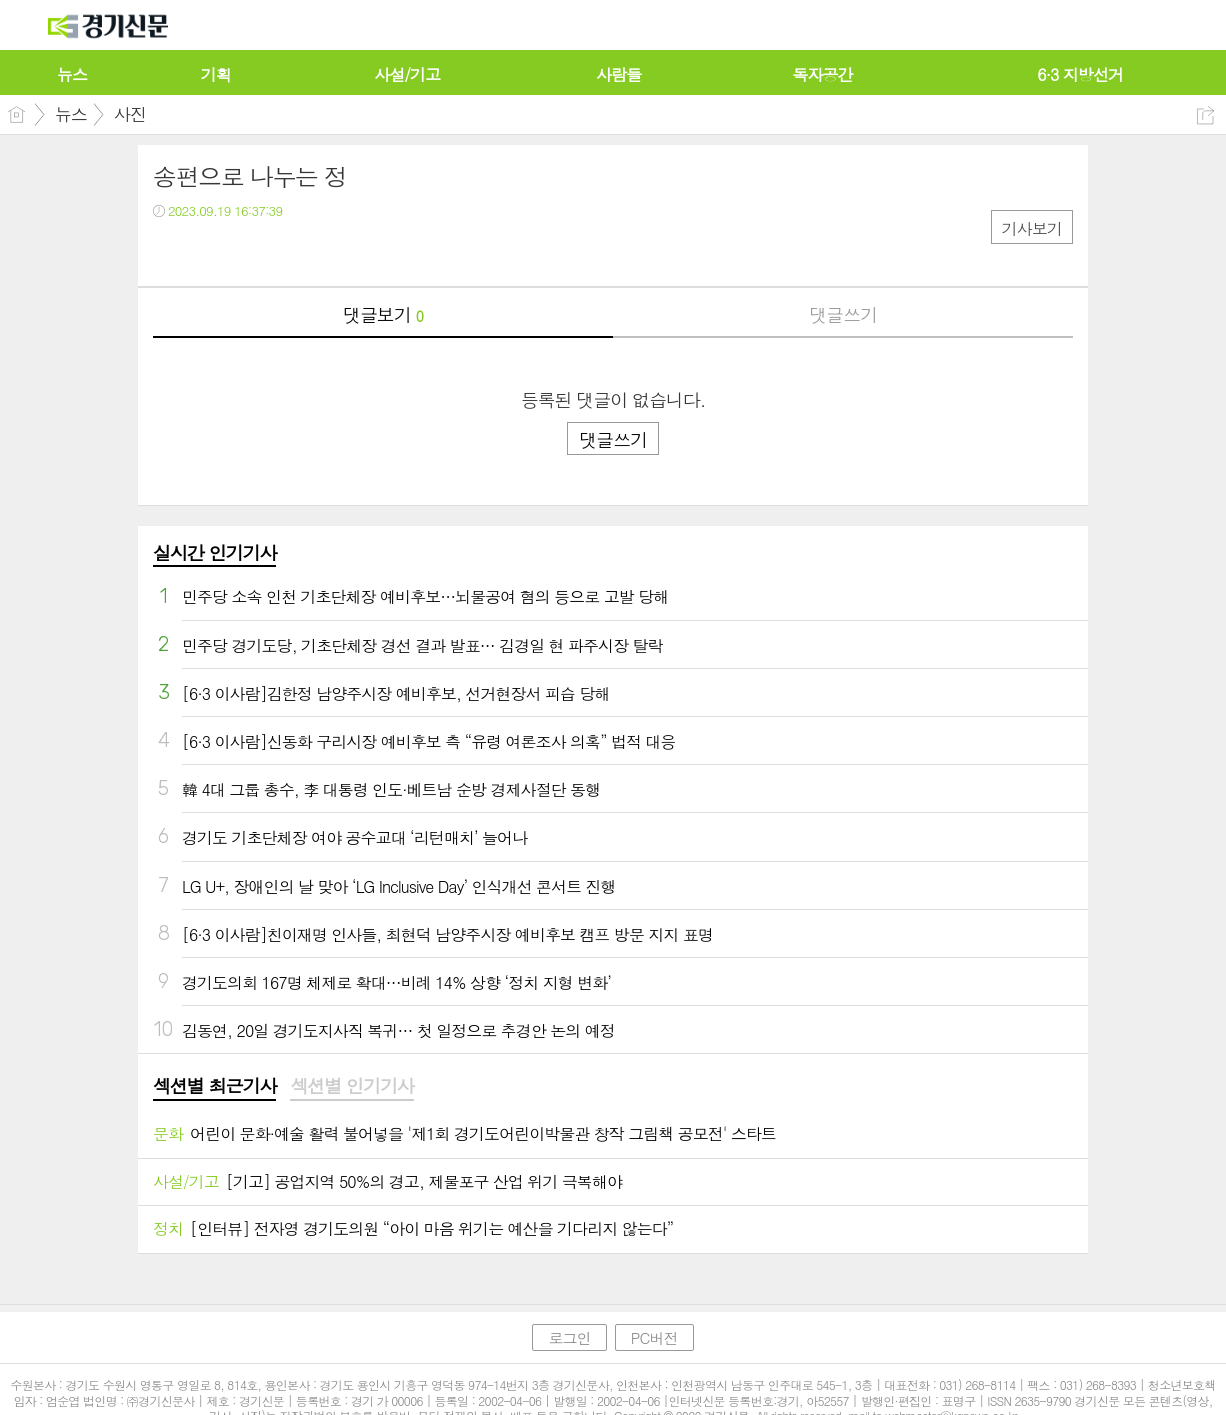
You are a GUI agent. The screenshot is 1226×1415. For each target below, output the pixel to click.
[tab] (214, 1087)
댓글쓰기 (843, 314)
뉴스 (71, 114)
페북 (170, 251)
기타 (290, 251)
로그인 (569, 1337)
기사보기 (1032, 228)
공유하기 (1205, 115)
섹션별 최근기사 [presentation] (214, 1086)
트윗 (210, 251)
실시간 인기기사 (214, 552)
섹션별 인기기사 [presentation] (351, 1086)
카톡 (250, 251)
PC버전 (654, 1337)
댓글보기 (383, 314)
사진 (130, 114)
